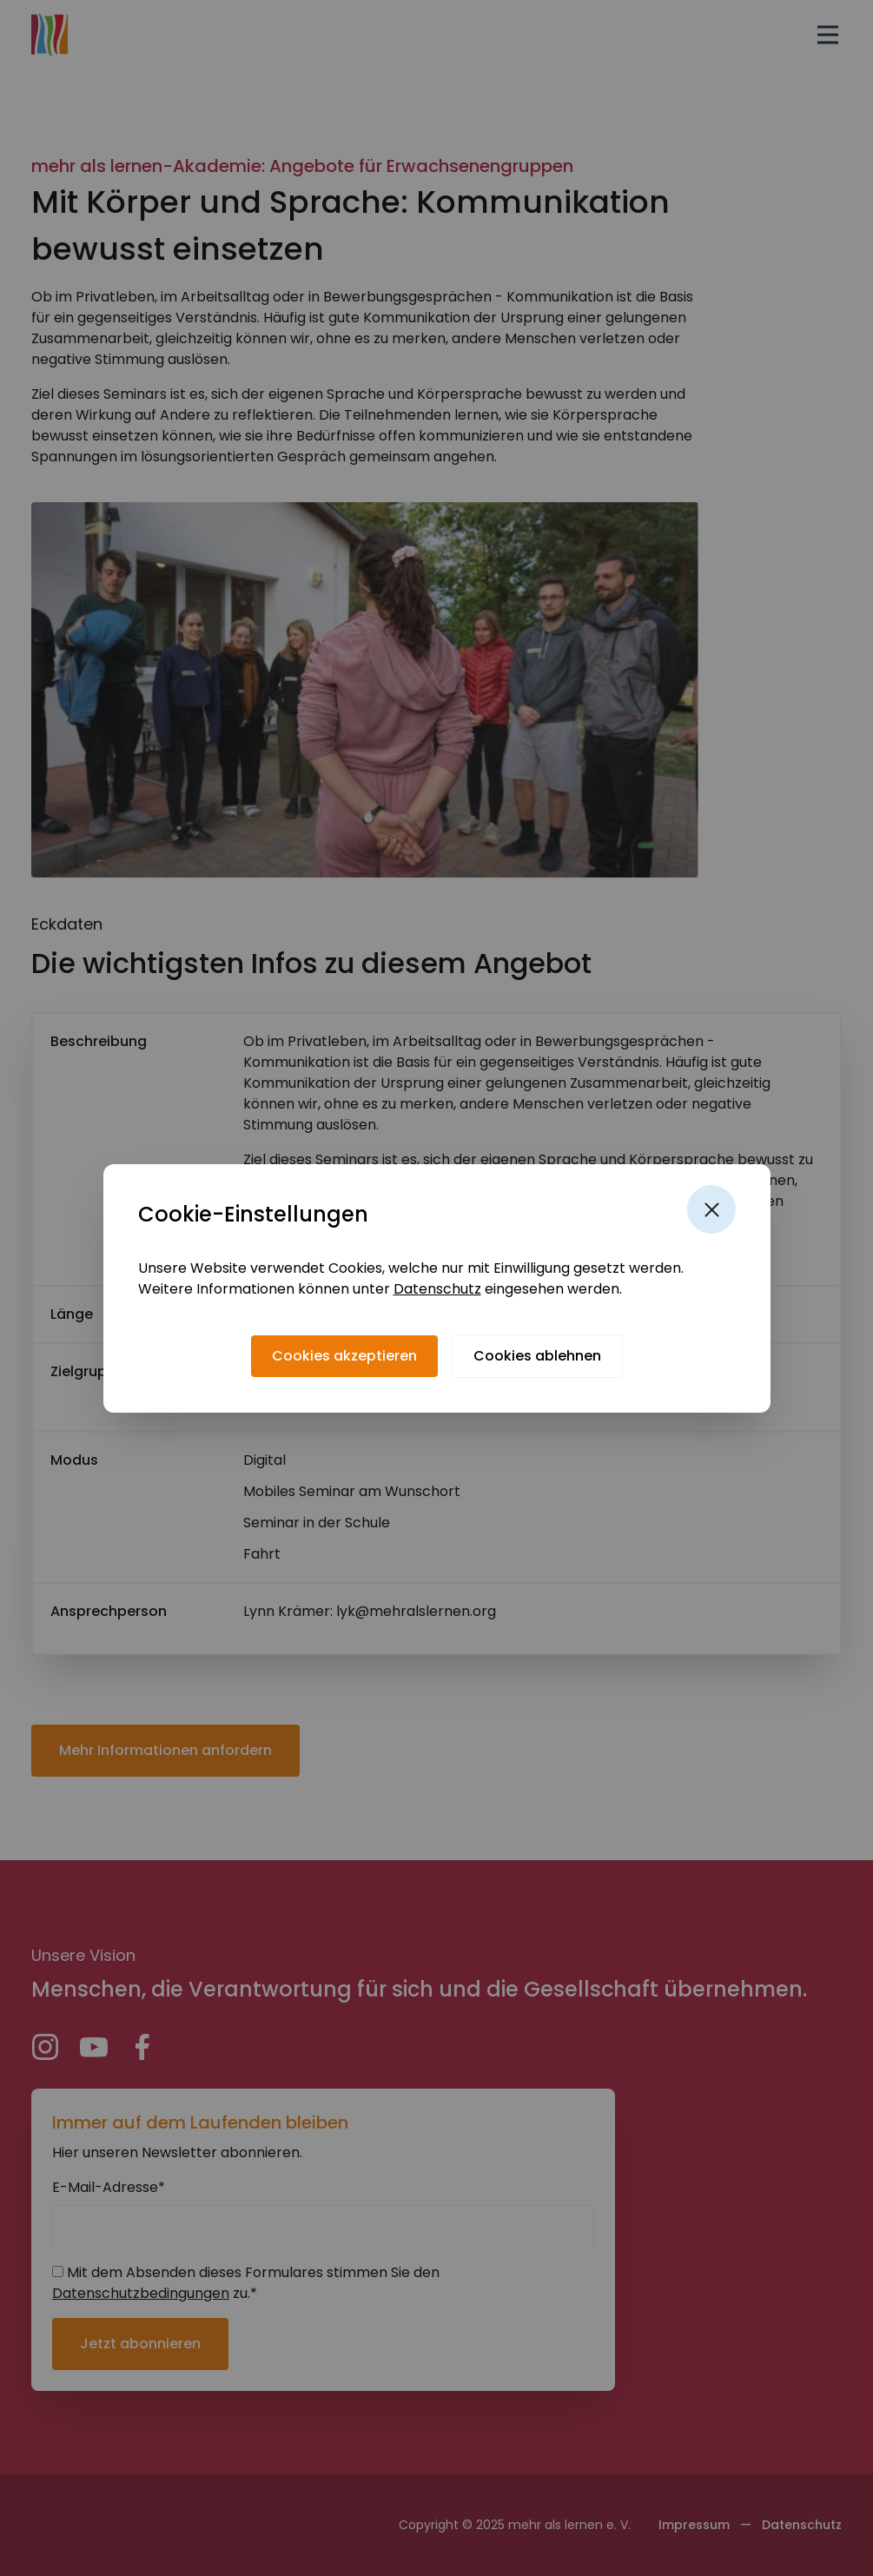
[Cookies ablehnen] (537, 1356)
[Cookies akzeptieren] (344, 1356)
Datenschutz (437, 1289)
